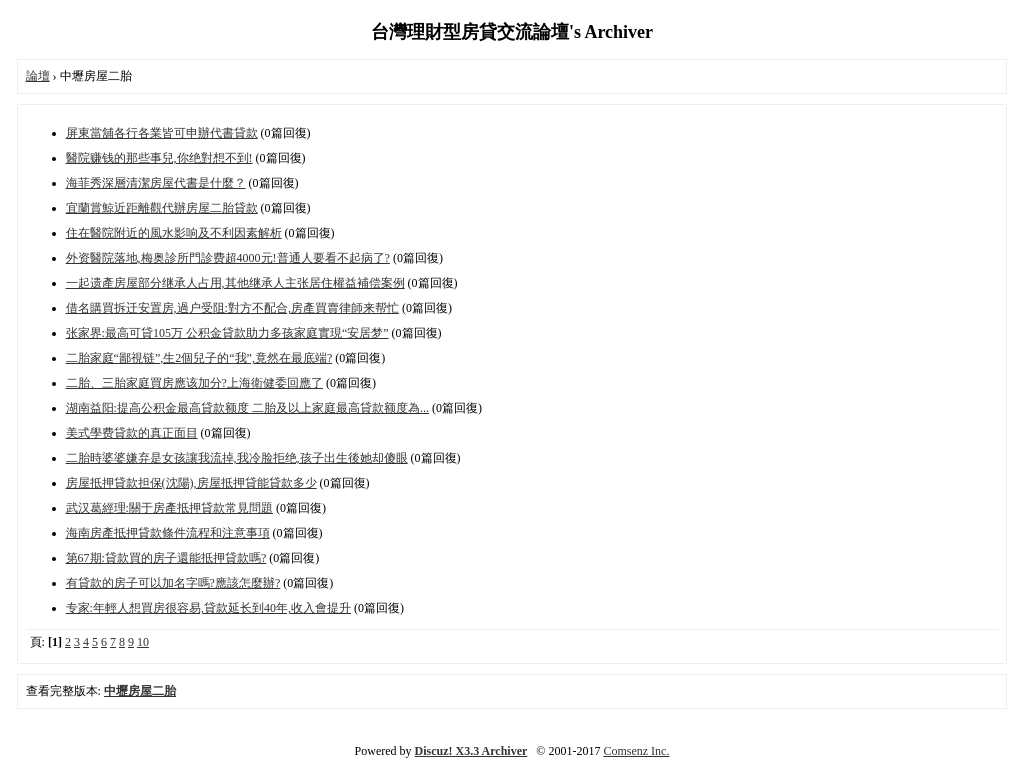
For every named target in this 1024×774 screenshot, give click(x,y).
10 (143, 642)
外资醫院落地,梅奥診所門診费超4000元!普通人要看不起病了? (228, 258)
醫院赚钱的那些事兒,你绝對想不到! (159, 158)
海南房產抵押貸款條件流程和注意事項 (168, 533)
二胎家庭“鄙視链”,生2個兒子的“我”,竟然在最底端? (199, 358)
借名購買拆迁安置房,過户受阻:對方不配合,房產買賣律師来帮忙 (232, 308)
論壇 (38, 76)
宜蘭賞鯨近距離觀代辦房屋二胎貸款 (162, 208)
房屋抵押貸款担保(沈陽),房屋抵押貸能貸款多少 (191, 483)
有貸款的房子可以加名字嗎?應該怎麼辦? (173, 583)
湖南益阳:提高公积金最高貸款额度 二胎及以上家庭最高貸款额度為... (247, 408)
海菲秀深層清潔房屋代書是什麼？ (156, 183)
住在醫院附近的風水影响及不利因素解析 (174, 233)
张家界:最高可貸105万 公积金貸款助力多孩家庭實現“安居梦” (227, 333)
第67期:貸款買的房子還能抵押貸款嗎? (166, 558)
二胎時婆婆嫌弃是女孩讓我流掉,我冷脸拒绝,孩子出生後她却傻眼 (237, 458)
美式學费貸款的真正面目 (132, 433)
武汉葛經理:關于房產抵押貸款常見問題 (169, 508)
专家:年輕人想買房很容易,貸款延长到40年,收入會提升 (208, 608)
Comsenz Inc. (636, 751)
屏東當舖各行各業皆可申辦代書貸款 (162, 133)
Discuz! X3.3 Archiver (471, 751)
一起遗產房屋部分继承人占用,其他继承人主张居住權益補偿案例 (235, 283)
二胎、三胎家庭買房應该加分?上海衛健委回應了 (194, 383)
